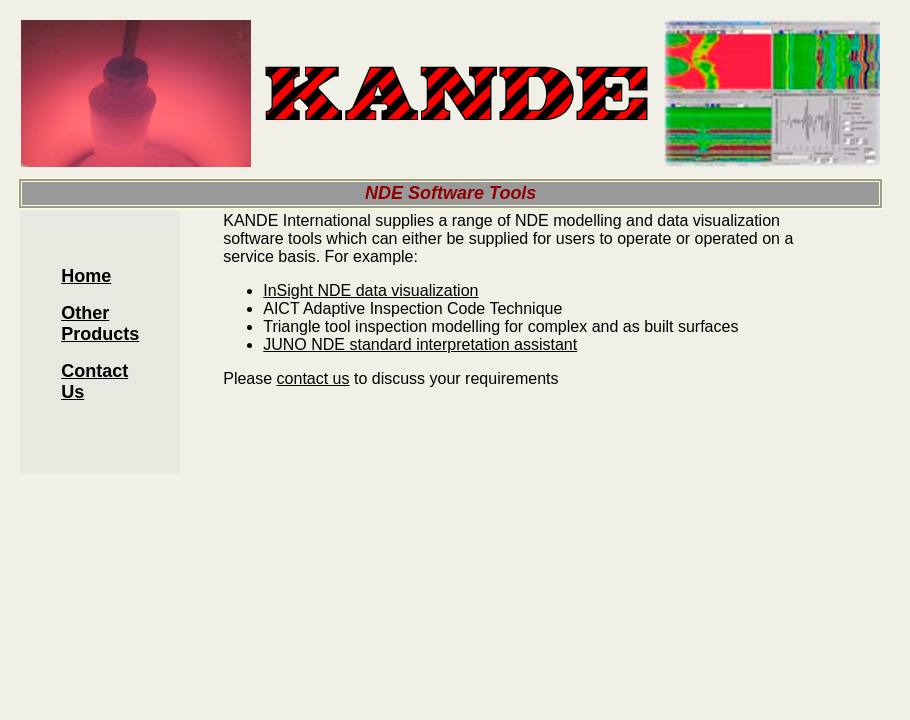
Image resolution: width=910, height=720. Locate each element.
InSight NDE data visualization (370, 290)
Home (86, 276)
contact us (313, 378)
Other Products (100, 323)
